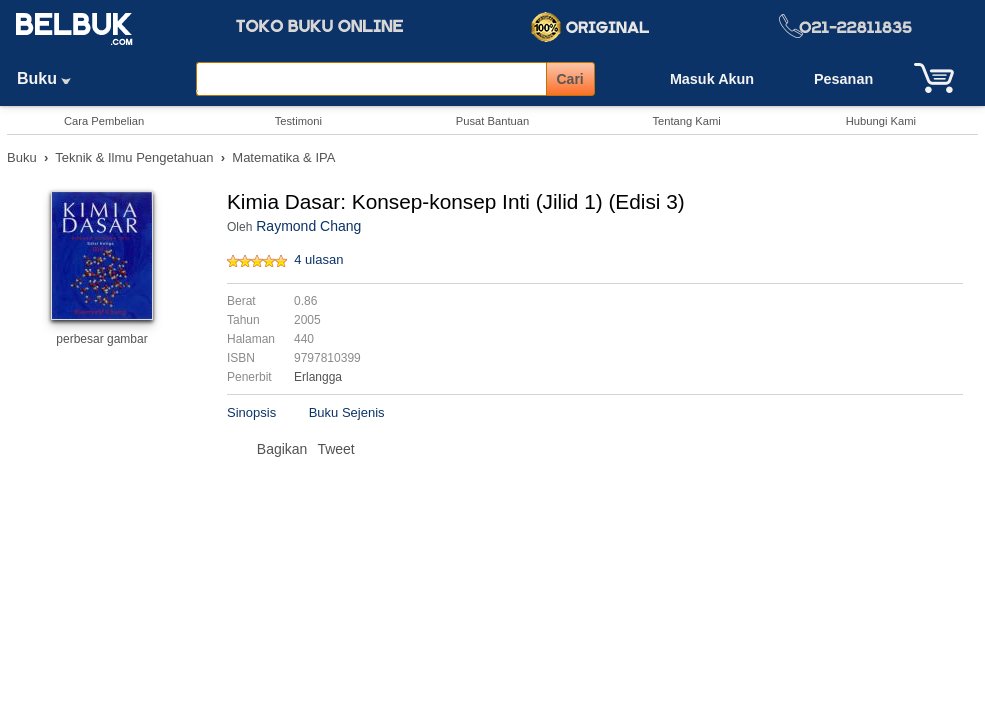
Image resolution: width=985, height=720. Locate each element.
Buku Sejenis (347, 412)
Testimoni (298, 121)
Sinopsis (251, 412)
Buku (51, 78)
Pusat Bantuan (492, 121)
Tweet (335, 449)
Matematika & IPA (283, 157)
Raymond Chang (308, 226)
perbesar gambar (101, 339)
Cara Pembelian (104, 121)
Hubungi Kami (881, 121)
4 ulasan (318, 259)
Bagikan (282, 449)
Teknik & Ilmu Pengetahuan (134, 157)
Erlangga (318, 377)
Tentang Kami (686, 121)
